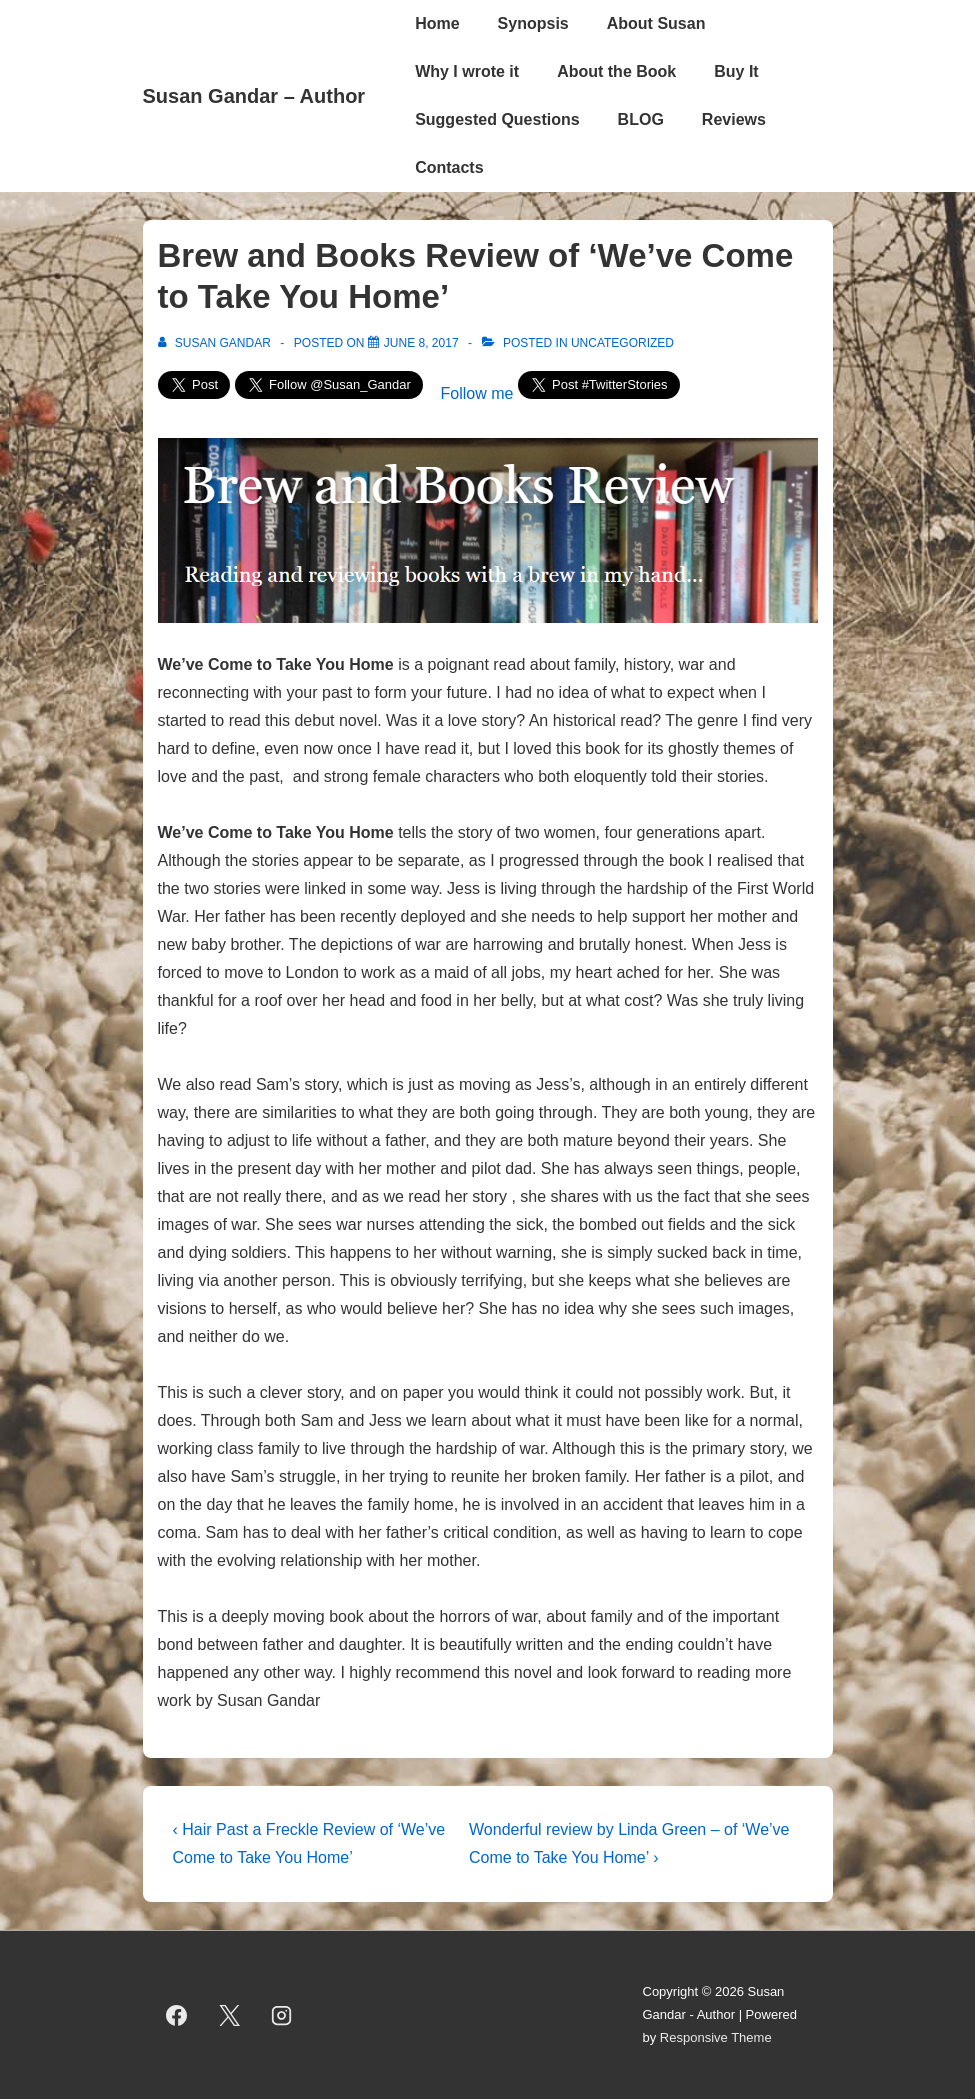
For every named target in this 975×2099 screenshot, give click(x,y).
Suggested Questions (497, 119)
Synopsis (533, 23)
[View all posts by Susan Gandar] (216, 343)
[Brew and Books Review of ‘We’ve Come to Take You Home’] (421, 343)
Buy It (736, 71)
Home (437, 23)
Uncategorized (622, 343)
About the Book (616, 71)
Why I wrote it (467, 71)
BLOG (641, 119)
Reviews (734, 119)
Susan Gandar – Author (254, 96)
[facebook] (177, 2015)
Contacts (449, 167)
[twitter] (229, 2015)
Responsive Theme (716, 2037)
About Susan (656, 23)
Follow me (477, 393)
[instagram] (282, 2015)
